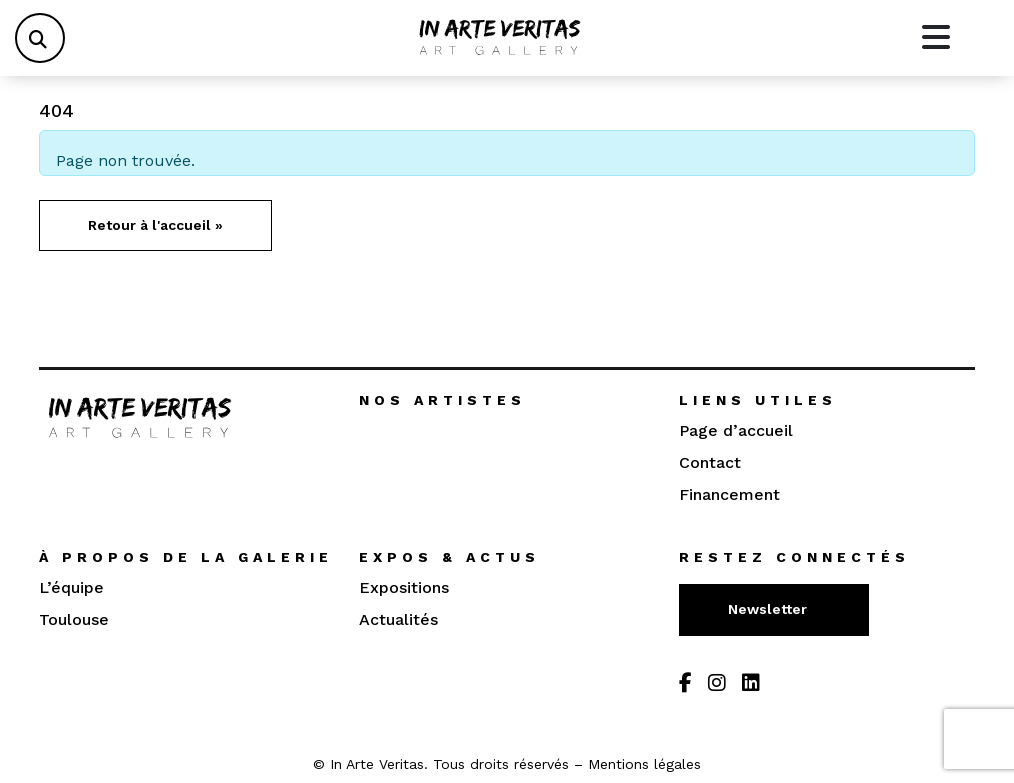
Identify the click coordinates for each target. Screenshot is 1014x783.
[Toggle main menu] (936, 38)
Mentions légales (644, 764)
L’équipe (71, 587)
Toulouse (74, 619)
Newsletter (769, 609)
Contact (710, 462)
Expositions (404, 587)
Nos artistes (442, 400)
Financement (729, 494)
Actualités (398, 619)
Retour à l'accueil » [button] (155, 225)
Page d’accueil (736, 430)
